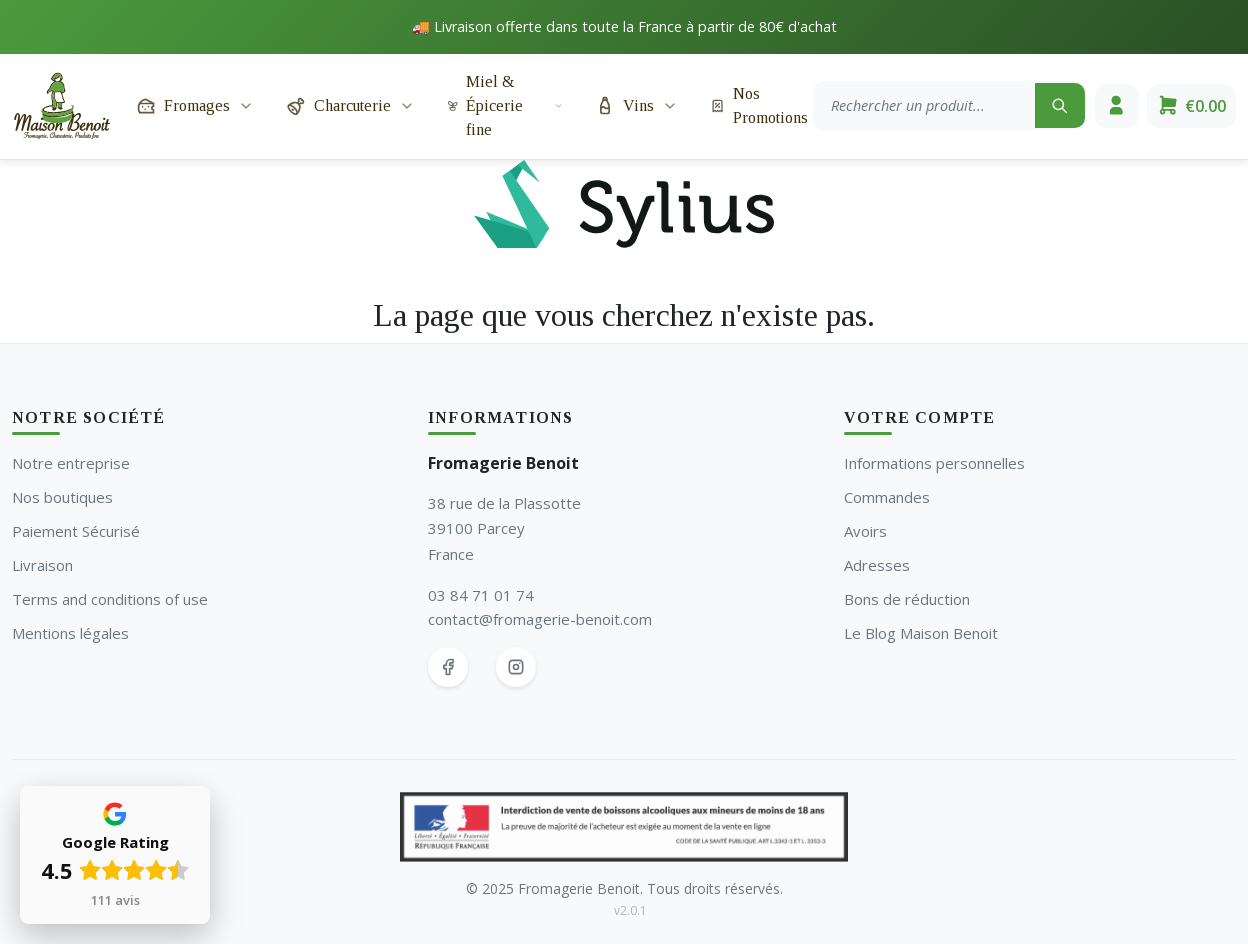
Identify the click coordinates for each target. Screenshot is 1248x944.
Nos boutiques (62, 497)
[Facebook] (448, 667)
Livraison (42, 565)
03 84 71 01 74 (481, 595)
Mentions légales (70, 633)
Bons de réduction (907, 599)
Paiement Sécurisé (76, 531)
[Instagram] (516, 667)
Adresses (877, 565)
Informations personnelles (934, 463)
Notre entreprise (71, 463)
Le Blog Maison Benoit (921, 633)
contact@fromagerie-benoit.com (540, 619)
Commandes (887, 497)
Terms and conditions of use (110, 599)
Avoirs (865, 531)
